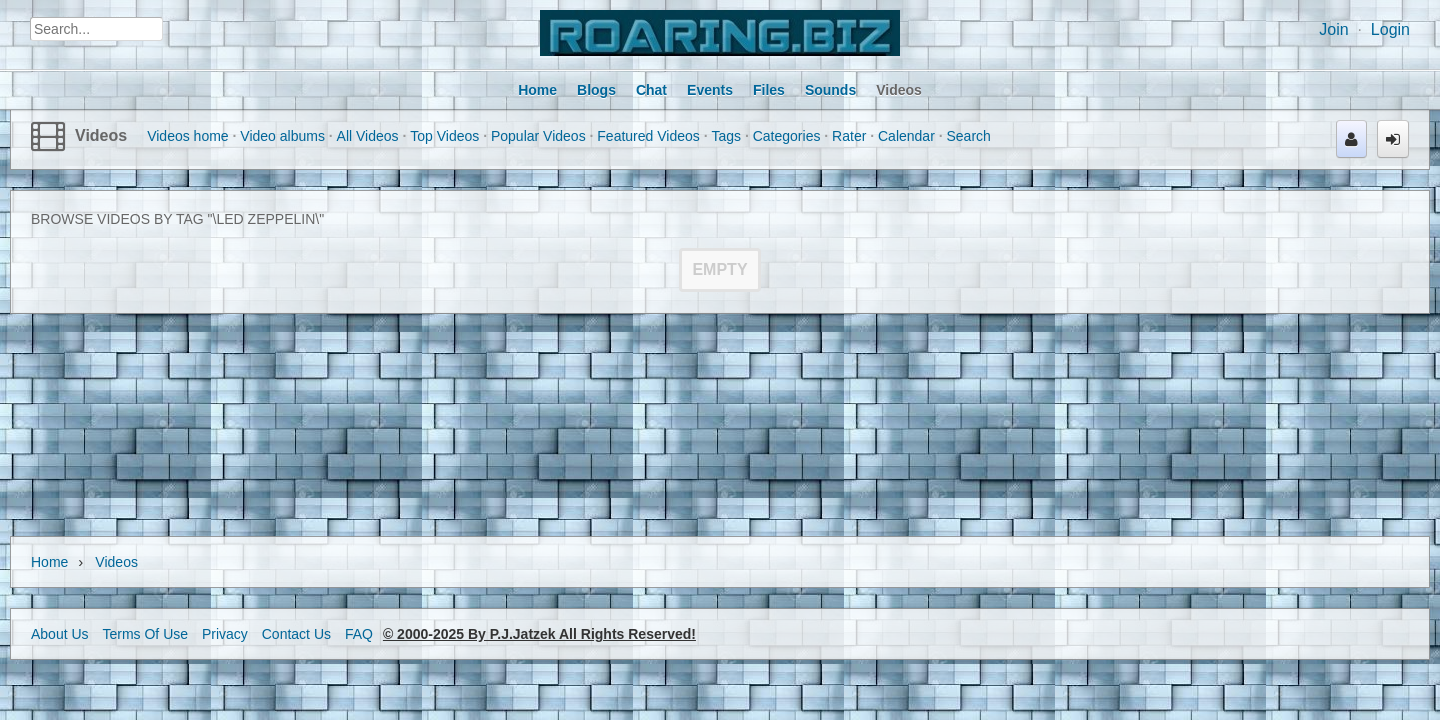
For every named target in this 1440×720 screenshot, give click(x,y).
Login (1390, 29)
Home (49, 562)
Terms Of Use (145, 634)
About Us (60, 634)
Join (1333, 29)
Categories (787, 136)
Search (969, 136)
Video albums (282, 136)
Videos (101, 135)
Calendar (906, 136)
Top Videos (444, 136)
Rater (849, 136)
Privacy (225, 634)
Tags (726, 136)
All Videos (368, 136)
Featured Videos (648, 136)
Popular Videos (538, 136)
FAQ (359, 634)
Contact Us (296, 634)
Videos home (187, 136)
